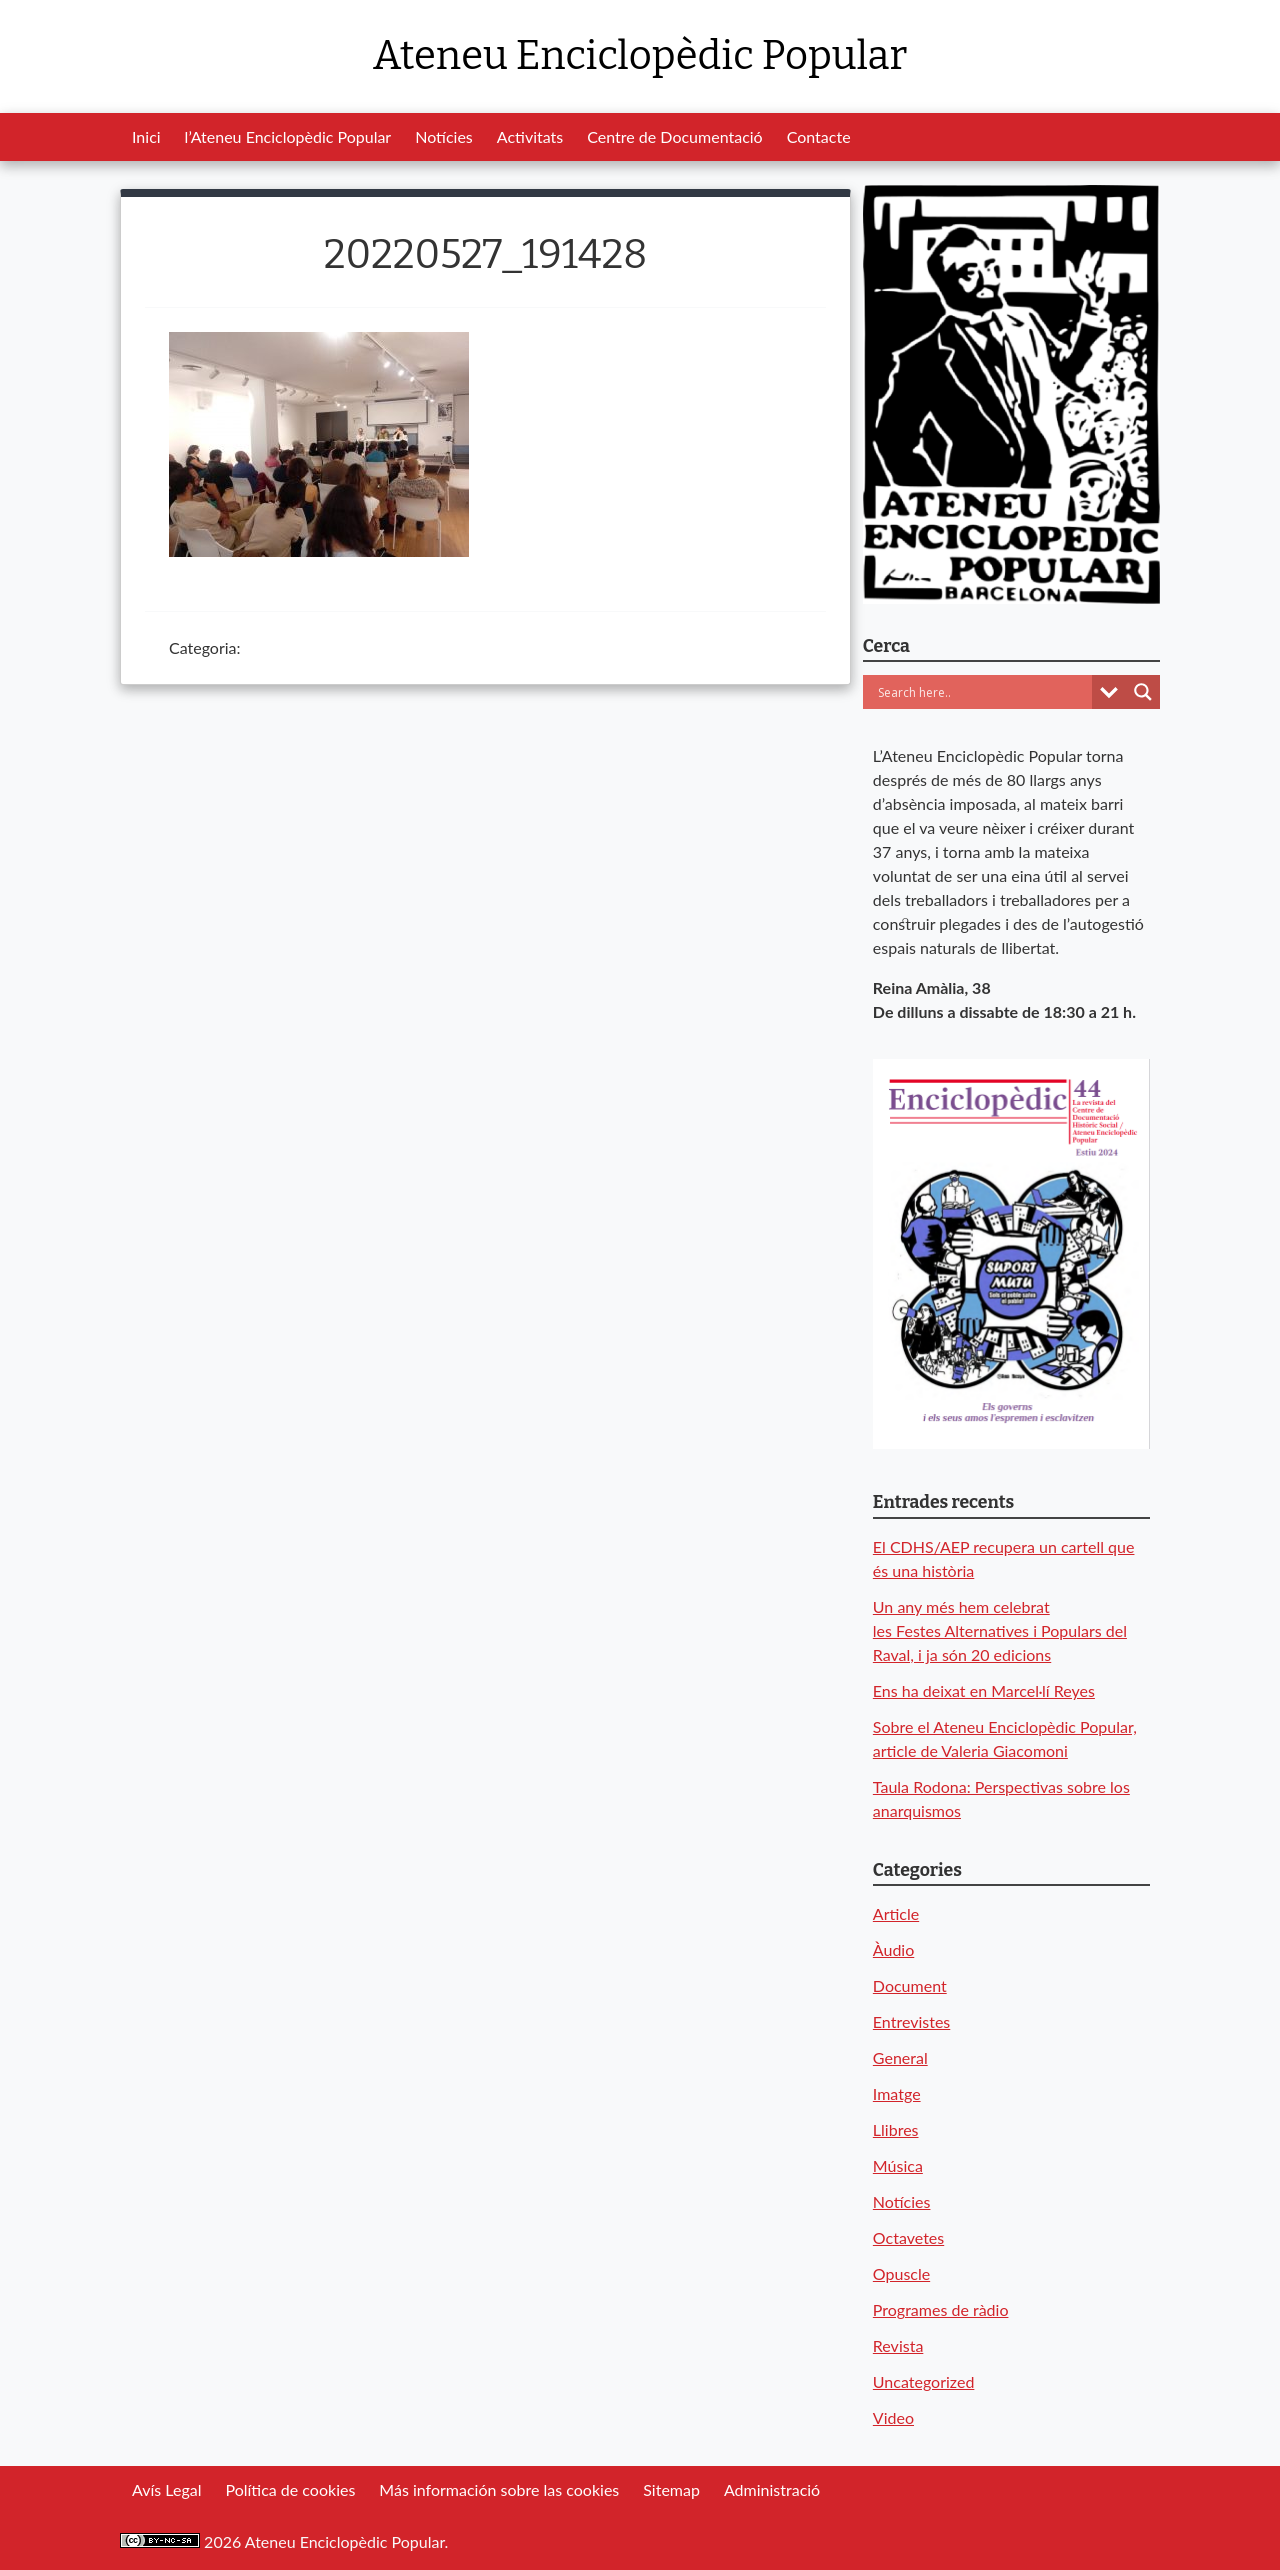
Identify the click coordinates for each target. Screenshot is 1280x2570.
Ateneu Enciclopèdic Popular (640, 56)
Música (898, 2165)
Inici (146, 136)
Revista (898, 2345)
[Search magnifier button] (1143, 692)
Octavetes (908, 2237)
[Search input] (982, 692)
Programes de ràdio (941, 2309)
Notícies (444, 136)
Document (910, 1985)
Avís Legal (166, 2489)
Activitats (530, 136)
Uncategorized (924, 2381)
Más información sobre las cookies (499, 2489)
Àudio (893, 1949)
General (900, 2057)
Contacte (819, 136)
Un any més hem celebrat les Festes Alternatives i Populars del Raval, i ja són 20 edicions (1000, 1630)
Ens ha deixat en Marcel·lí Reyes (984, 1690)
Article (896, 1913)
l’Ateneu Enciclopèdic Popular (288, 136)
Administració (772, 2489)
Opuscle (901, 2273)
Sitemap (671, 2489)
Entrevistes (911, 2021)
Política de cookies (290, 2489)
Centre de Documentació (674, 136)
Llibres (896, 2129)
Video (893, 2417)
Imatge (897, 2093)
